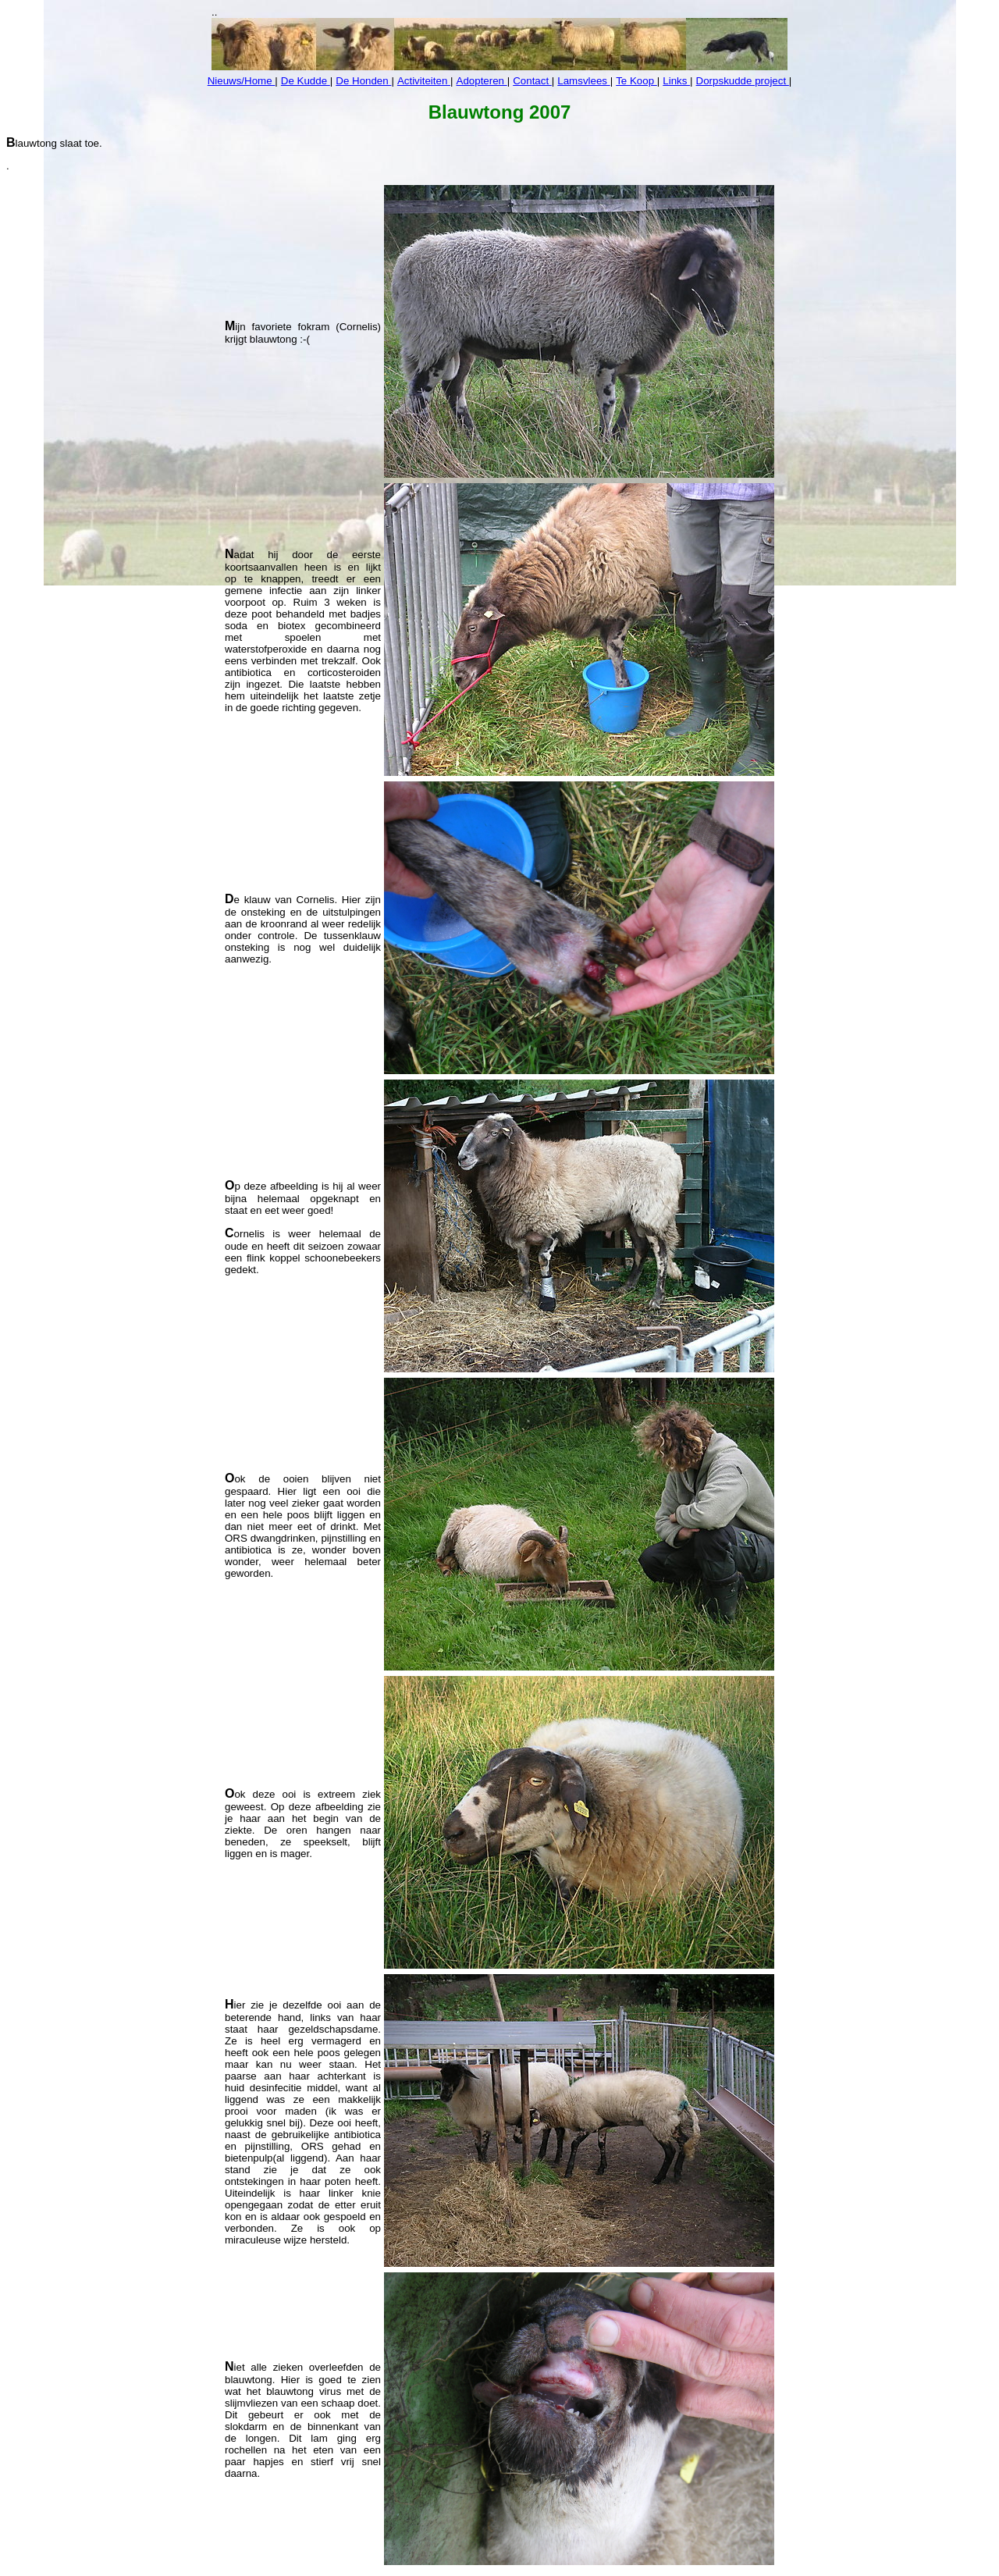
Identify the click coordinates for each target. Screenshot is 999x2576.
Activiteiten (423, 81)
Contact (532, 81)
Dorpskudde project (742, 81)
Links (676, 81)
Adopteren (482, 81)
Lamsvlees (583, 81)
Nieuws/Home (242, 81)
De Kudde (305, 81)
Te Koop (636, 81)
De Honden (363, 81)
